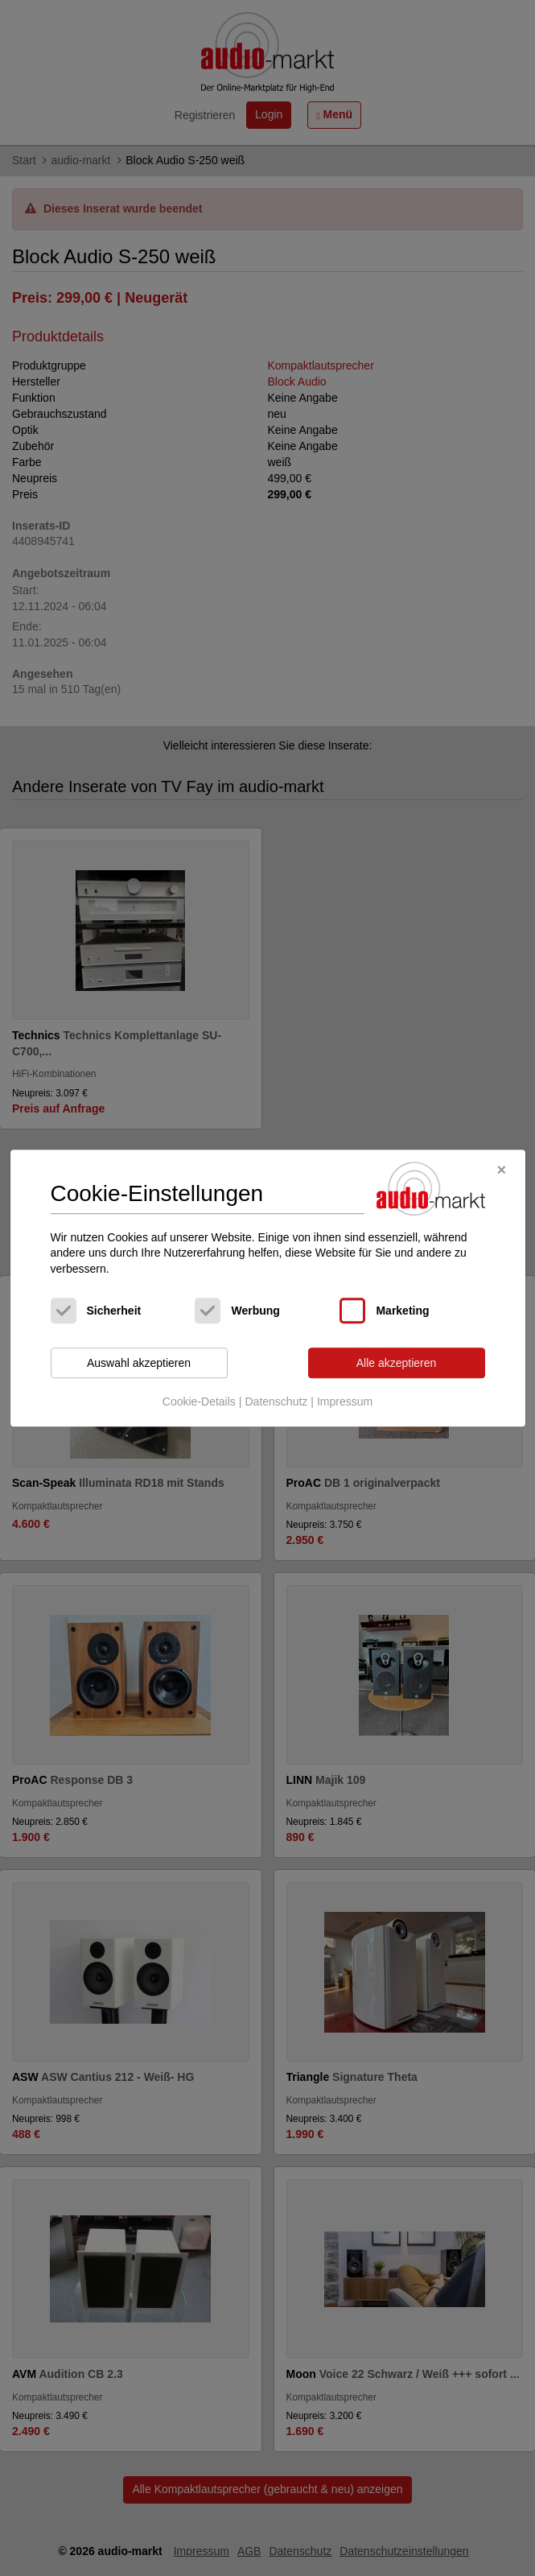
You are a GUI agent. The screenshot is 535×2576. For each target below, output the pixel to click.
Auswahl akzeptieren (139, 1362)
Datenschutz (276, 1401)
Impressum (344, 1401)
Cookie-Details (199, 1401)
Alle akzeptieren (396, 1362)
